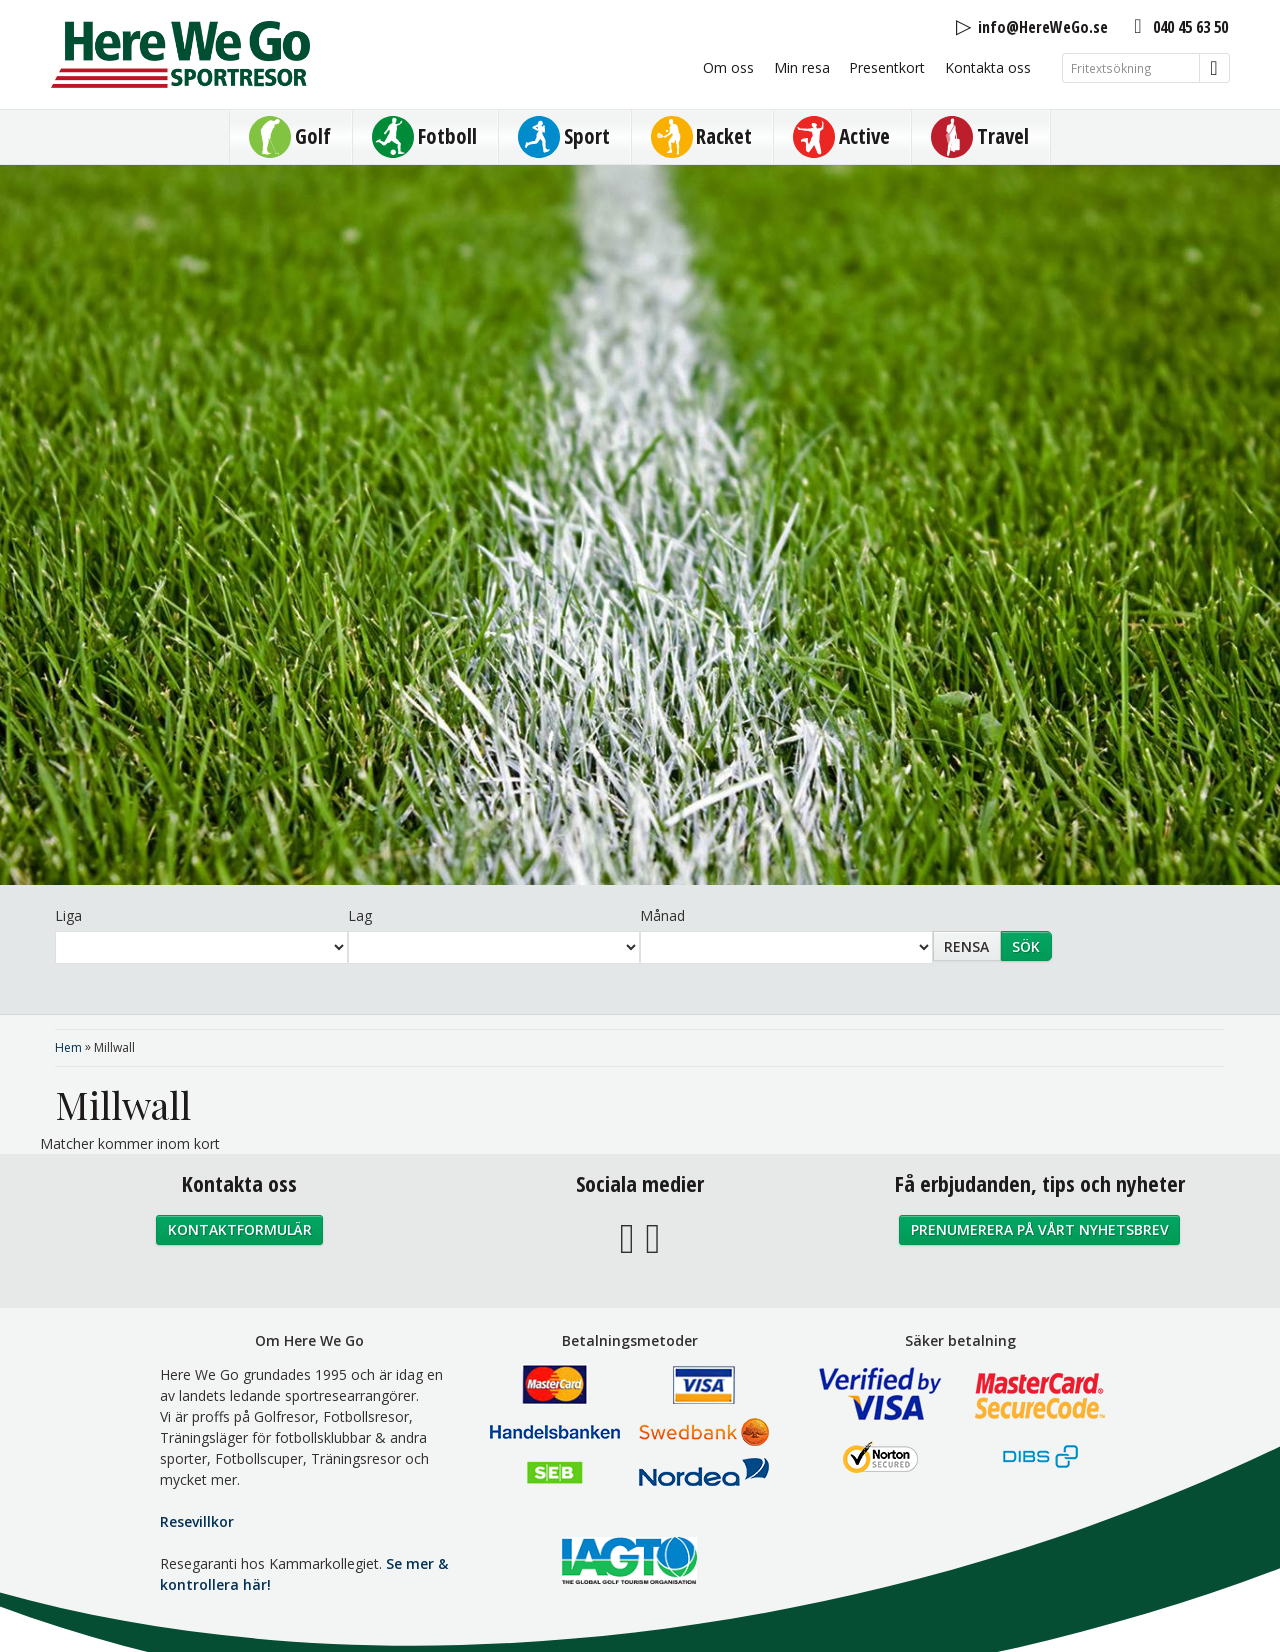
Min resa (802, 67)
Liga (68, 915)
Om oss (728, 67)
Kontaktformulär (240, 1229)
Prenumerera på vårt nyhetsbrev (1040, 1229)
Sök (1026, 946)
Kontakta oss (988, 67)
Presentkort (887, 67)
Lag (360, 915)
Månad (662, 915)
